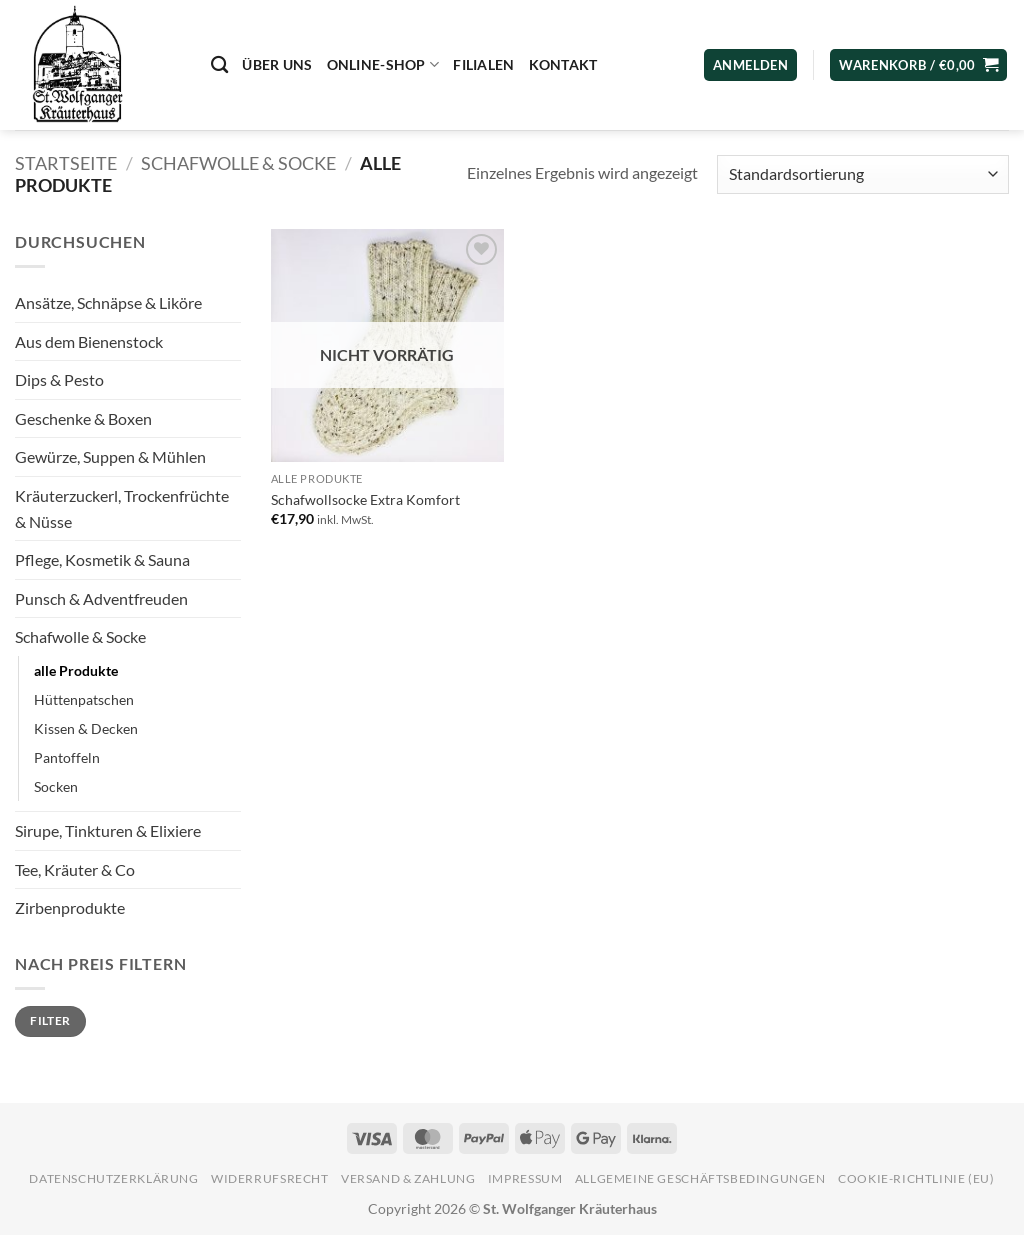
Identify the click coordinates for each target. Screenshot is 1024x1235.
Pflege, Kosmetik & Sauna (102, 559)
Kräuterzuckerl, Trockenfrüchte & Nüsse (122, 508)
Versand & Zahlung (408, 1178)
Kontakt (563, 64)
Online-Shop (383, 64)
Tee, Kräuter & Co (75, 869)
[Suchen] (219, 65)
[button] (918, 65)
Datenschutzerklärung (113, 1178)
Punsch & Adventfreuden (101, 598)
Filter (50, 1020)
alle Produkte (76, 670)
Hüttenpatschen (84, 699)
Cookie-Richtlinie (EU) (916, 1178)
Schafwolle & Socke (238, 163)
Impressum (525, 1178)
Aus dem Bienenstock (89, 341)
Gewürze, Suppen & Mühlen (110, 456)
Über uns (277, 64)
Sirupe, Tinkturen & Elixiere (108, 830)
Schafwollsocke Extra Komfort (365, 499)
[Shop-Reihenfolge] (863, 174)
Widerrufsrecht (270, 1178)
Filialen (483, 64)
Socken (56, 786)
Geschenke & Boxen (83, 418)
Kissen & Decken (86, 728)
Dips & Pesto (59, 379)
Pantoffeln (67, 757)
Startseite (66, 163)
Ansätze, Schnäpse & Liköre (108, 302)
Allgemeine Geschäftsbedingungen (700, 1178)
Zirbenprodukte (70, 907)
